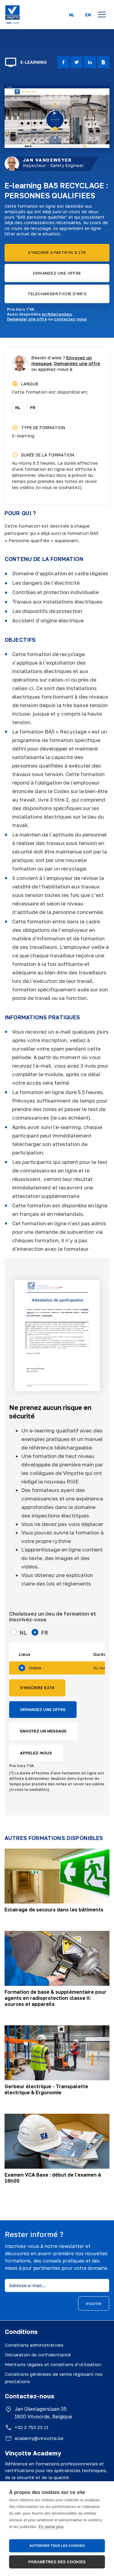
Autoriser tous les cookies (57, 2545)
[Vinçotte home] (12, 14)
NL (71, 14)
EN (88, 14)
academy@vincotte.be (39, 2438)
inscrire (94, 2303)
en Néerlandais (57, 314)
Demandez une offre (77, 363)
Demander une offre (27, 318)
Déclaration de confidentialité (38, 2354)
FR (32, 407)
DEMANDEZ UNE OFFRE (57, 273)
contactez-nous (70, 318)
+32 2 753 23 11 (32, 2427)
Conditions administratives (34, 2345)
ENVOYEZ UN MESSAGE (43, 1731)
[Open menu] (102, 14)
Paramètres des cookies (56, 2562)
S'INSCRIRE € (37, 1688)
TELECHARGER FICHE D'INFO (57, 293)
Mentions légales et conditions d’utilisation (53, 2364)
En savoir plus (51, 2526)
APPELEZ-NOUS (36, 1752)
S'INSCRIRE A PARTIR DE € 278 (57, 252)
